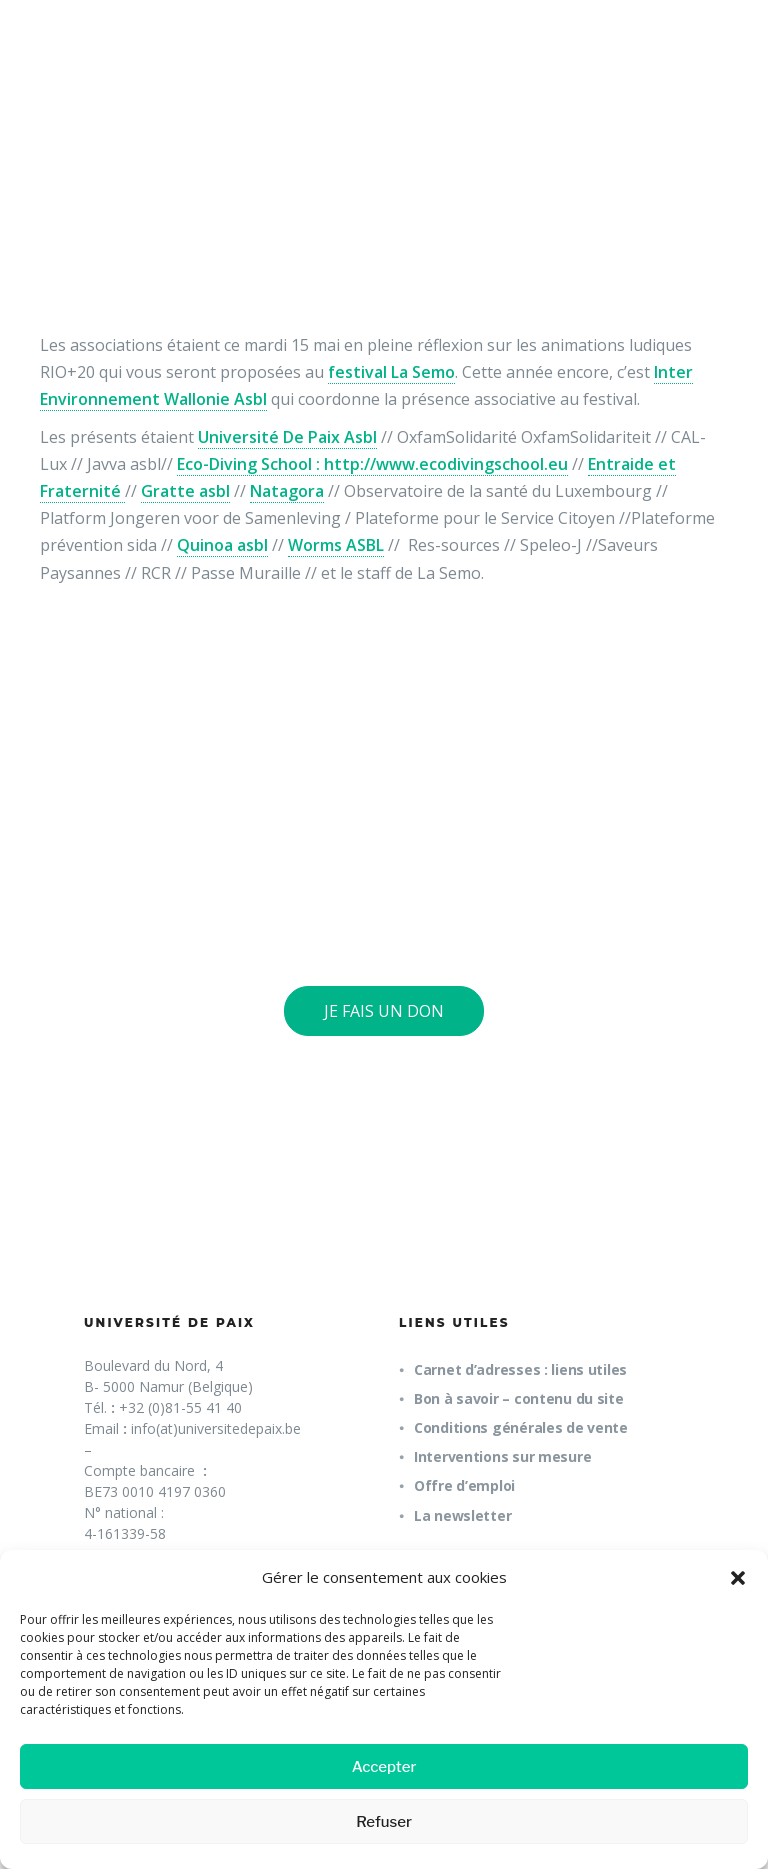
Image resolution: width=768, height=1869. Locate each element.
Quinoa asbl (222, 545)
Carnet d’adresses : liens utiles (520, 1369)
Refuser (384, 1822)
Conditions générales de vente (521, 1427)
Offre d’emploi (464, 1485)
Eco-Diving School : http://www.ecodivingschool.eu (372, 464)
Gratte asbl (185, 491)
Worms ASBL (336, 545)
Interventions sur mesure (502, 1456)
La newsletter (462, 1515)
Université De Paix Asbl (287, 437)
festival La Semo (391, 372)
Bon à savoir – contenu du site (519, 1398)
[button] (738, 1578)
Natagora (287, 491)
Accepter (384, 1767)
